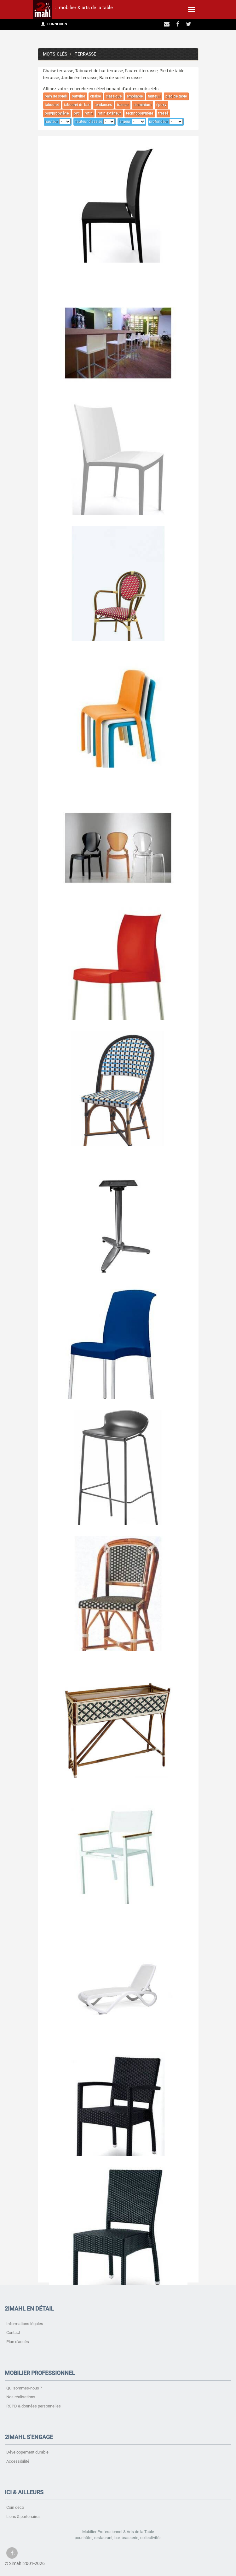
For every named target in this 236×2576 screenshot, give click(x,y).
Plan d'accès (17, 2341)
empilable (135, 96)
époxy (161, 105)
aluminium (142, 105)
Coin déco (15, 2507)
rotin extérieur (109, 113)
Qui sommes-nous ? (24, 2388)
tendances (103, 105)
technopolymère (139, 113)
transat (123, 105)
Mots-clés (55, 54)
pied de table (176, 96)
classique (114, 96)
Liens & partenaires (23, 2516)
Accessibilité (17, 2461)
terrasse (85, 54)
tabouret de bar (76, 105)
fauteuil (154, 96)
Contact (13, 2332)
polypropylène (57, 113)
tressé (163, 113)
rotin (89, 113)
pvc (77, 113)
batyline (78, 96)
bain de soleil (56, 96)
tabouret (52, 105)
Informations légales (24, 2323)
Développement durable (27, 2452)
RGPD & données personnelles (33, 2406)
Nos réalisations (20, 2397)
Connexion (54, 24)
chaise (95, 96)
